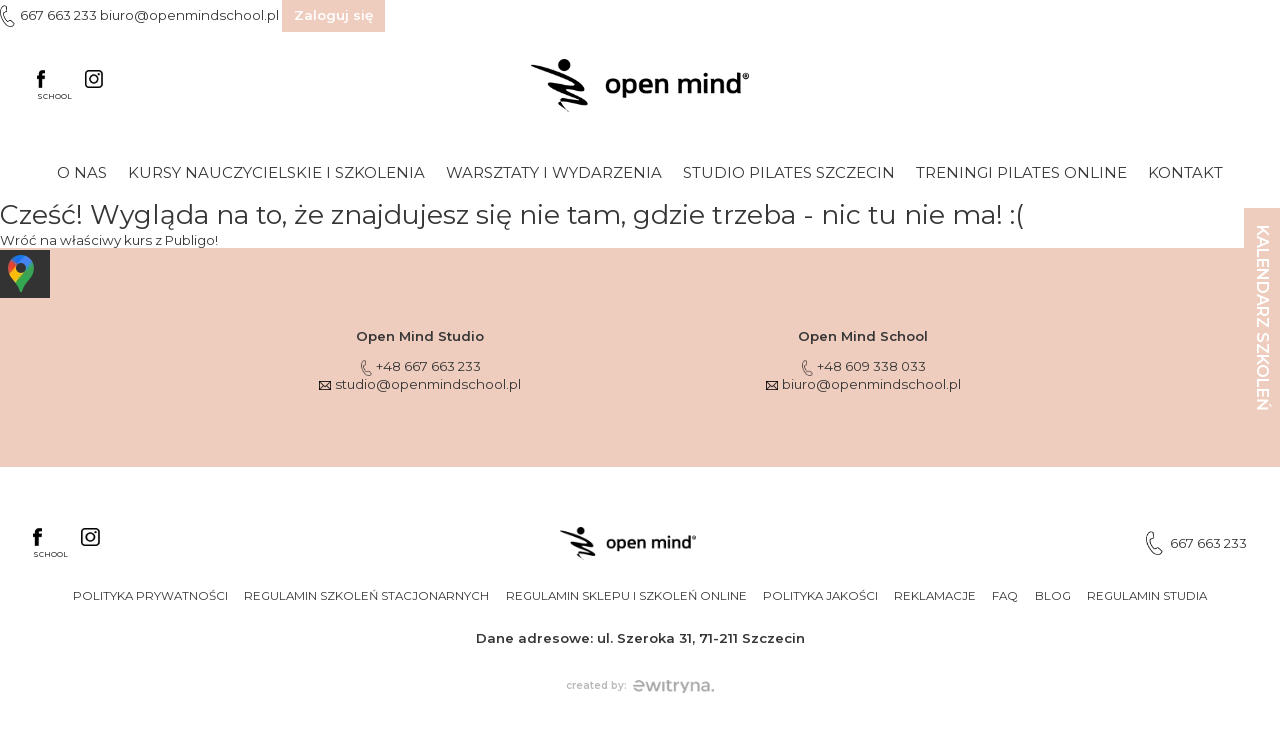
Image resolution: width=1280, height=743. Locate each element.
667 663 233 (58, 15)
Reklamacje (935, 596)
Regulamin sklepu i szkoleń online (626, 596)
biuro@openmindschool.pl (189, 15)
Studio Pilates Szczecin (789, 172)
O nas (82, 172)
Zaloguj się (333, 15)
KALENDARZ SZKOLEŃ (1262, 318)
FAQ (1005, 596)
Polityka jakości (820, 596)
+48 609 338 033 (863, 366)
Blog (1053, 596)
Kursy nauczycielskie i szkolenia (276, 172)
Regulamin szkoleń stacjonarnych (366, 596)
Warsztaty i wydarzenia (554, 172)
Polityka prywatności (150, 596)
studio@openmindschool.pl (420, 384)
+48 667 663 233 (419, 366)
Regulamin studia (1147, 596)
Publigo (190, 240)
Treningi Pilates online (1021, 172)
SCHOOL (54, 85)
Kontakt (1185, 172)
